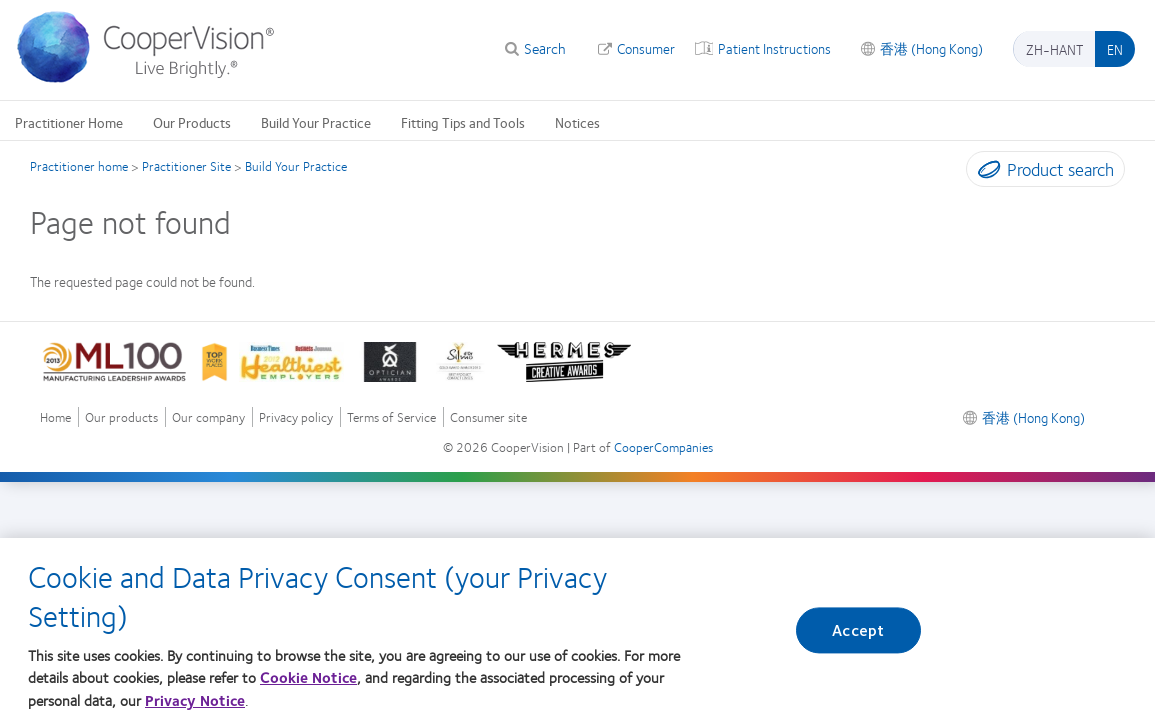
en (1115, 49)
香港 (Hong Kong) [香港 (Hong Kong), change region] (931, 48)
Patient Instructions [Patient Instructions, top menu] (774, 48)
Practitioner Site (186, 166)
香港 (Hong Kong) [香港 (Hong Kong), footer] (1033, 417)
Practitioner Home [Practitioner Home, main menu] (69, 122)
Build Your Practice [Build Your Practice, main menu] (316, 122)
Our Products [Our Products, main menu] (192, 122)
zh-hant (1054, 49)
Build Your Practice (296, 166)
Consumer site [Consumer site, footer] (488, 417)
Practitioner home (79, 166)
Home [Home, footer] (55, 417)
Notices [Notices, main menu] (577, 122)
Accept (858, 640)
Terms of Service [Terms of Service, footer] (391, 417)
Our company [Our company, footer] (208, 417)
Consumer (646, 48)
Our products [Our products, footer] (121, 417)
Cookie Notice (308, 688)
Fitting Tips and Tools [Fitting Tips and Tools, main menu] (463, 122)
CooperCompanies (663, 447)
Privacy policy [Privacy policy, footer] (296, 417)
